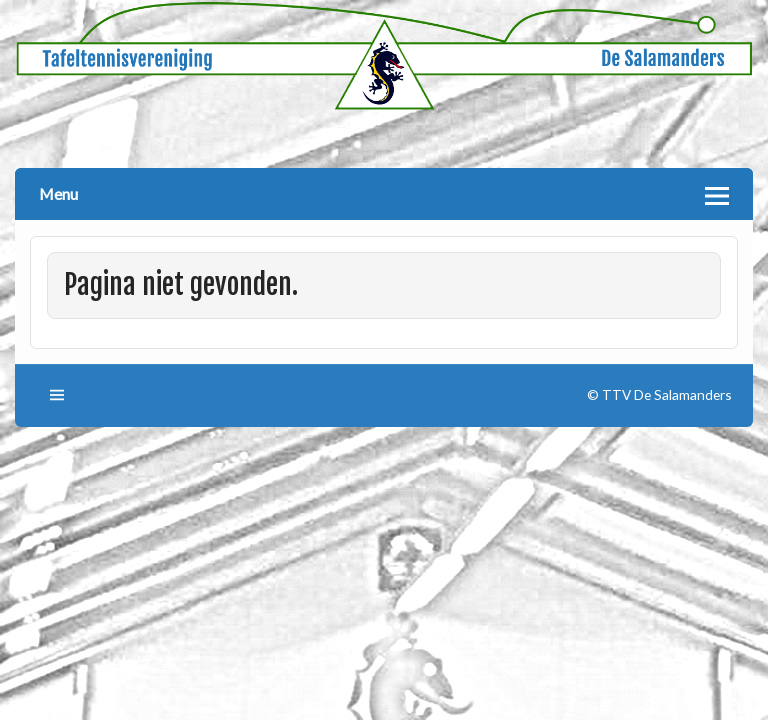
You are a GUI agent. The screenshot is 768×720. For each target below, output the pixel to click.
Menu (58, 193)
